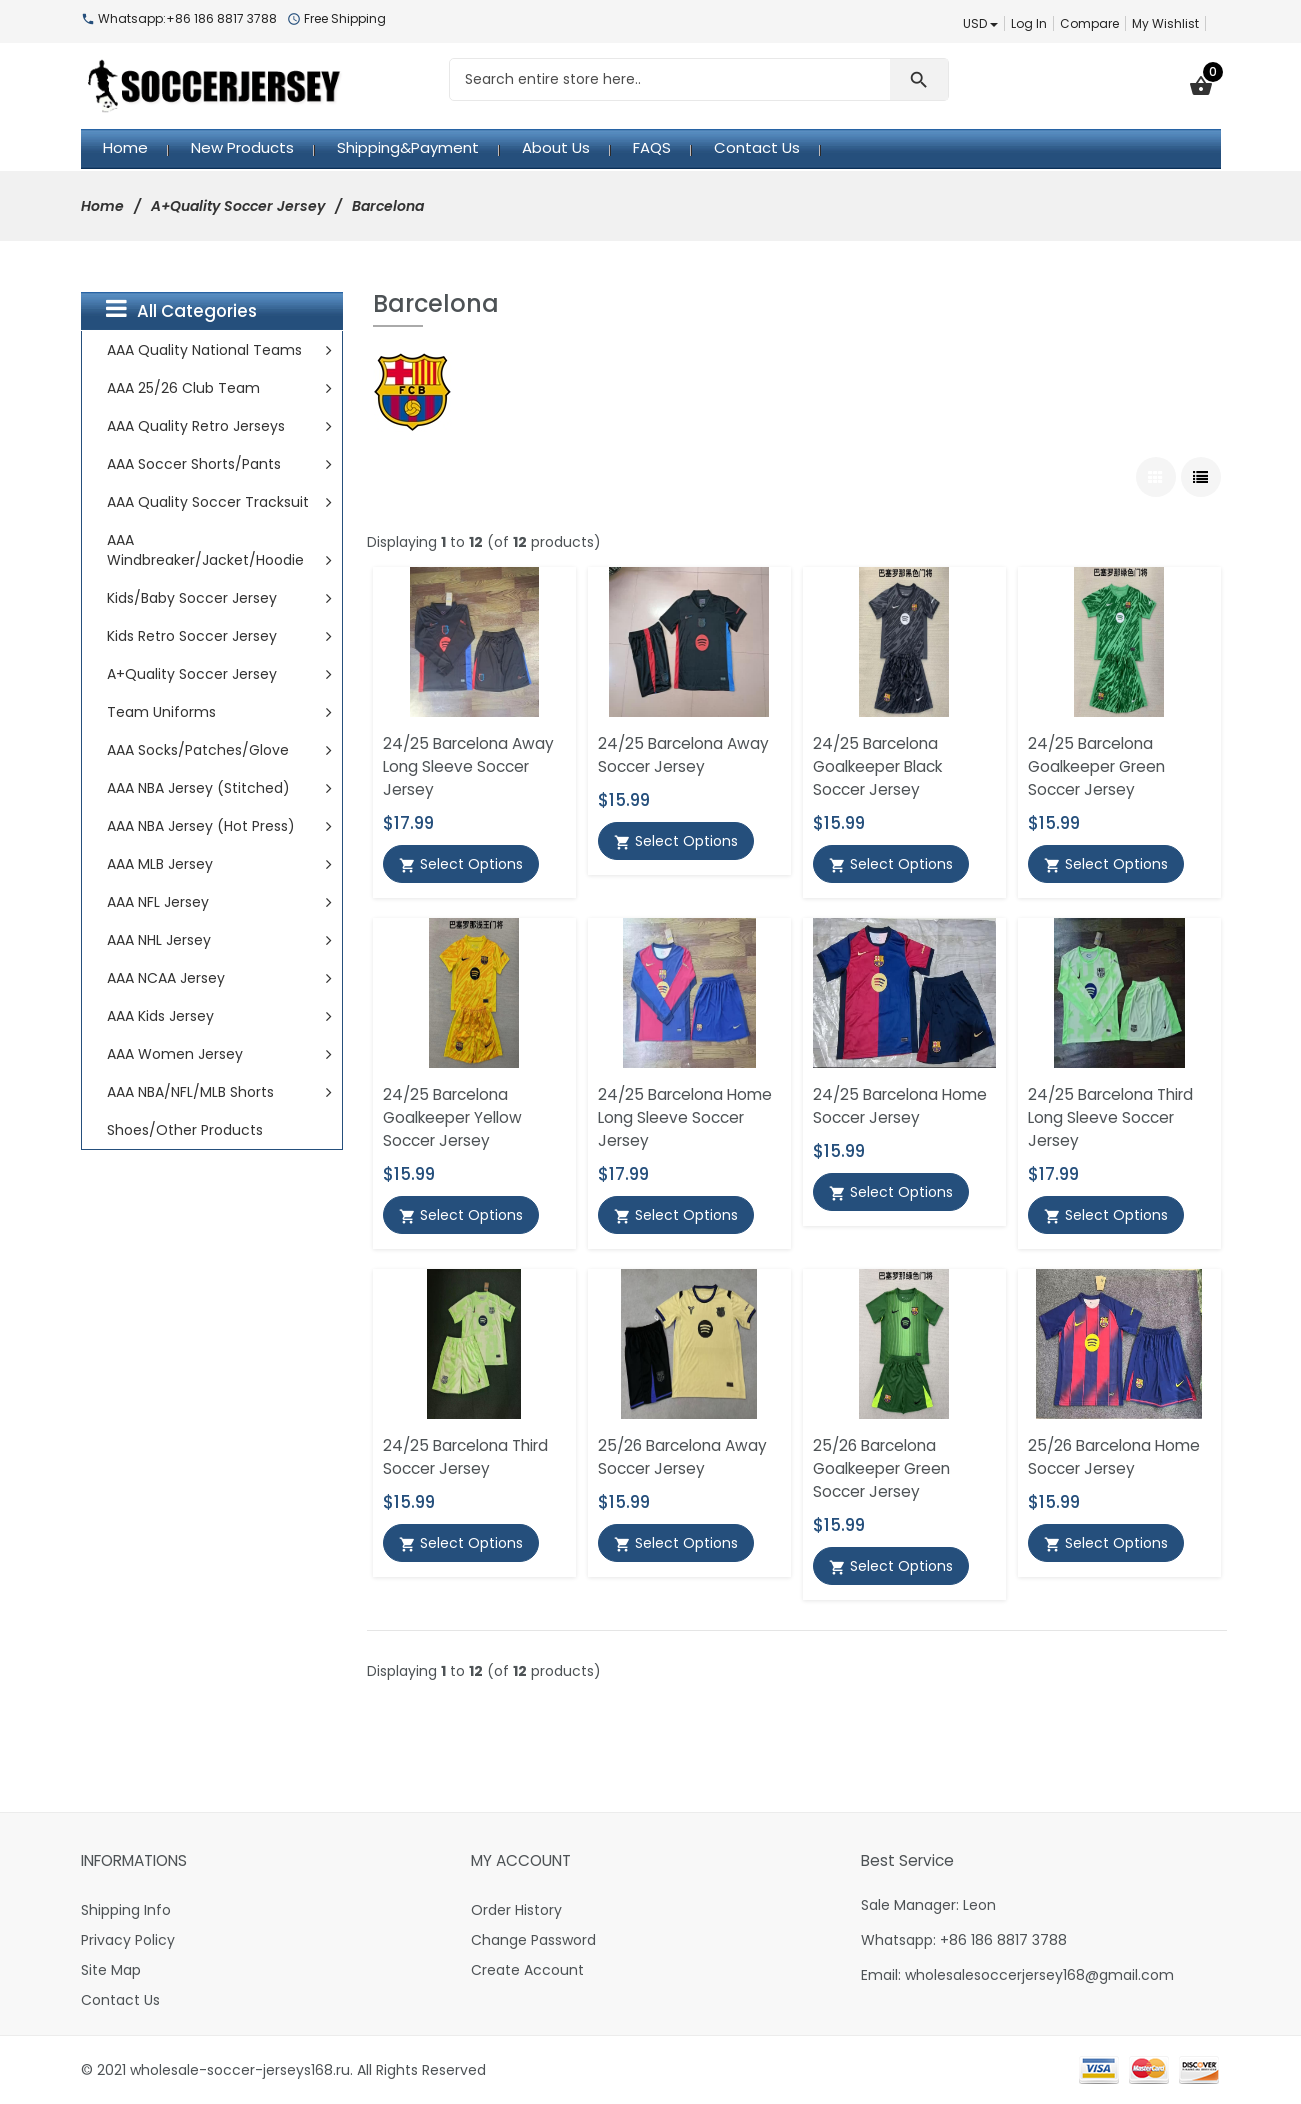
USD (980, 23)
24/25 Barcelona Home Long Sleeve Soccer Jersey (685, 1117)
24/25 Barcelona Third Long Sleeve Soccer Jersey (1110, 1117)
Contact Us (120, 2000)
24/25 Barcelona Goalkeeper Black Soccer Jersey (877, 766)
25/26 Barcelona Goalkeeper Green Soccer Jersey (881, 1468)
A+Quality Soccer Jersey (238, 206)
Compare (1089, 23)
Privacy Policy (128, 1940)
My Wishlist (1165, 23)
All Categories (181, 309)
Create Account (527, 1970)
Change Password (533, 1940)
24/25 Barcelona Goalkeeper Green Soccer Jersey (1096, 766)
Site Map (111, 1970)
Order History (516, 1910)
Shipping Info (126, 1910)
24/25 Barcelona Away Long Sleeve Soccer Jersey (468, 766)
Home (102, 206)
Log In (1029, 23)
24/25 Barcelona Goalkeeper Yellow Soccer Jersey (452, 1117)
